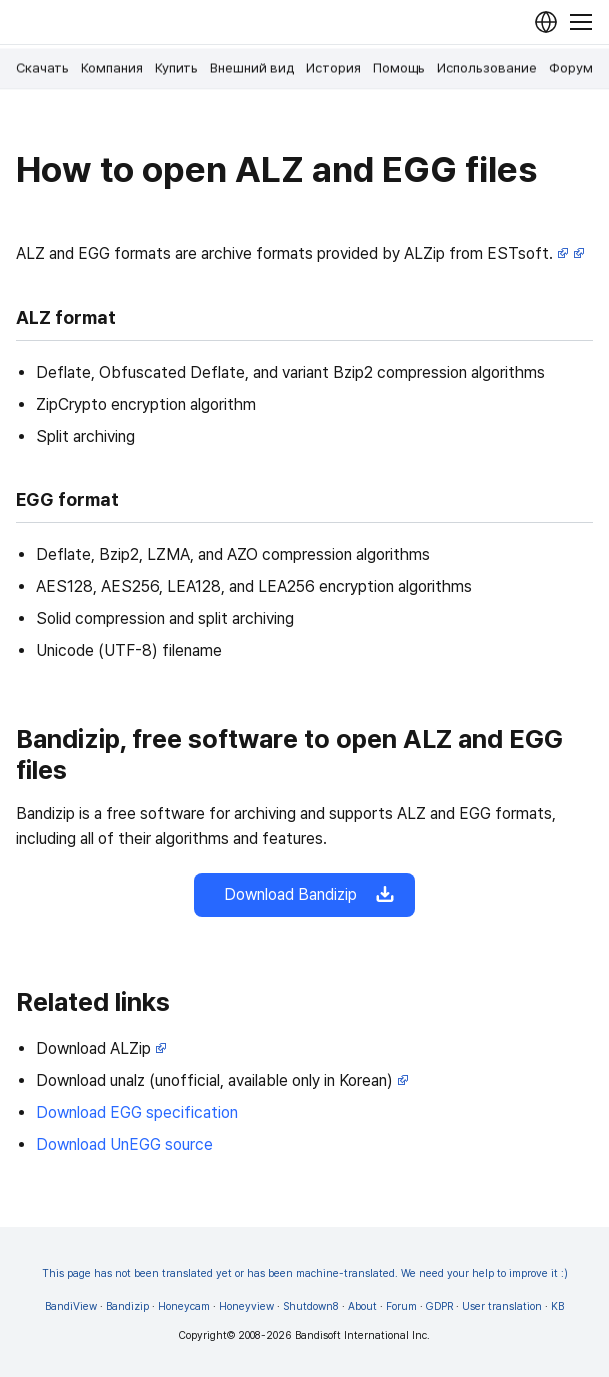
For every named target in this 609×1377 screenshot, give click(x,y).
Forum (401, 1306)
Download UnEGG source (124, 1144)
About (362, 1306)
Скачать (42, 68)
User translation (502, 1306)
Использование (487, 68)
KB (557, 1306)
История (333, 68)
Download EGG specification (137, 1112)
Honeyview (246, 1306)
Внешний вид (252, 68)
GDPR (439, 1306)
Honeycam (184, 1306)
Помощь (399, 68)
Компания (112, 68)
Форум (571, 68)
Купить (176, 68)
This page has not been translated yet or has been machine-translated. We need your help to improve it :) (305, 1273)
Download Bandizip (304, 895)
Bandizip (127, 1306)
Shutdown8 (311, 1306)
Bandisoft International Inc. (362, 1335)
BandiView (71, 1306)
